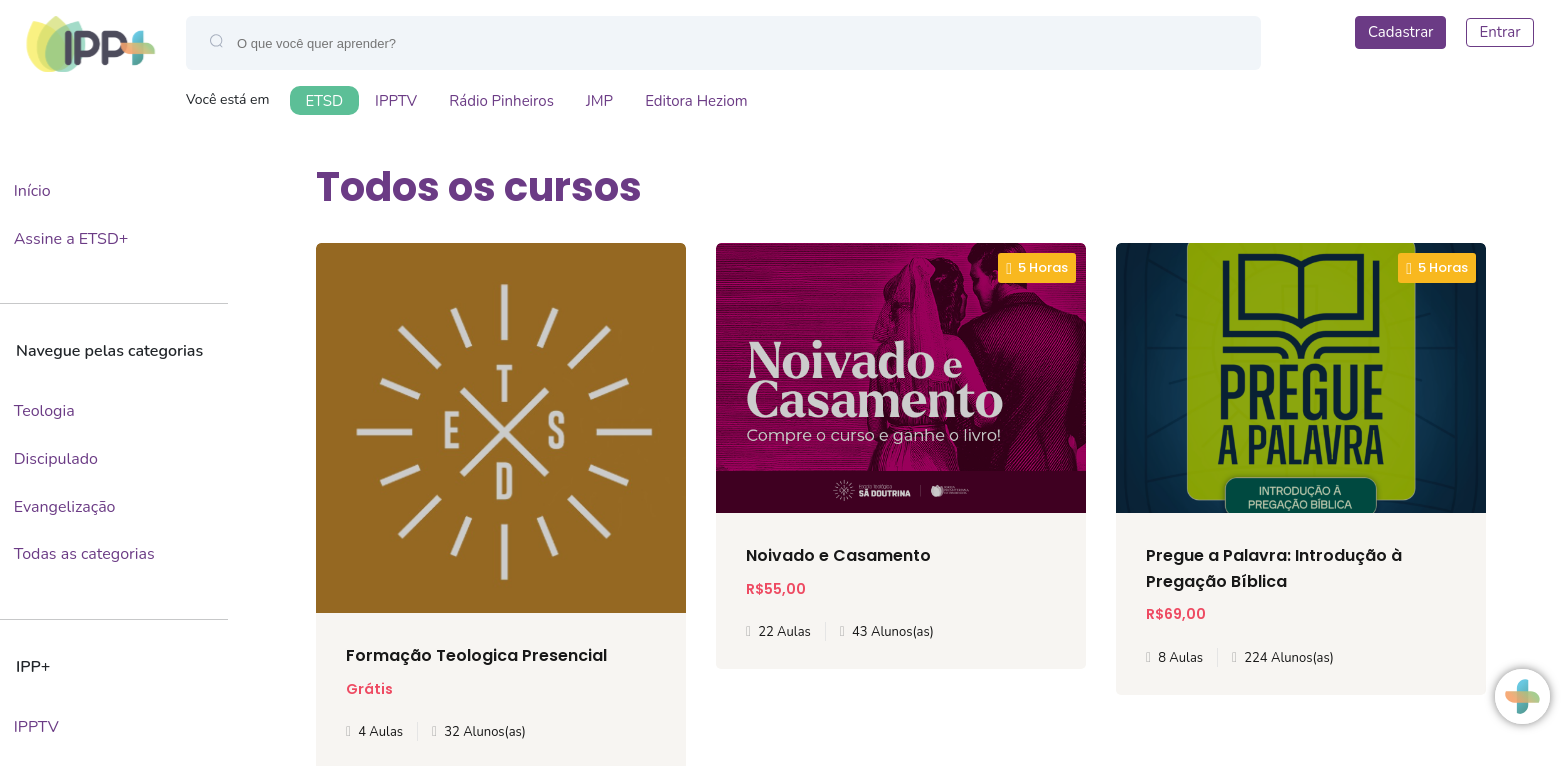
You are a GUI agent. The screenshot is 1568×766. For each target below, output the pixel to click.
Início (32, 191)
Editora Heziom (696, 101)
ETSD (325, 101)
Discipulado (56, 459)
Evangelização (65, 507)
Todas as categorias (84, 554)
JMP (599, 101)
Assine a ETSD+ (71, 239)
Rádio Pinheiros (501, 101)
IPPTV (396, 101)
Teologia (44, 411)
